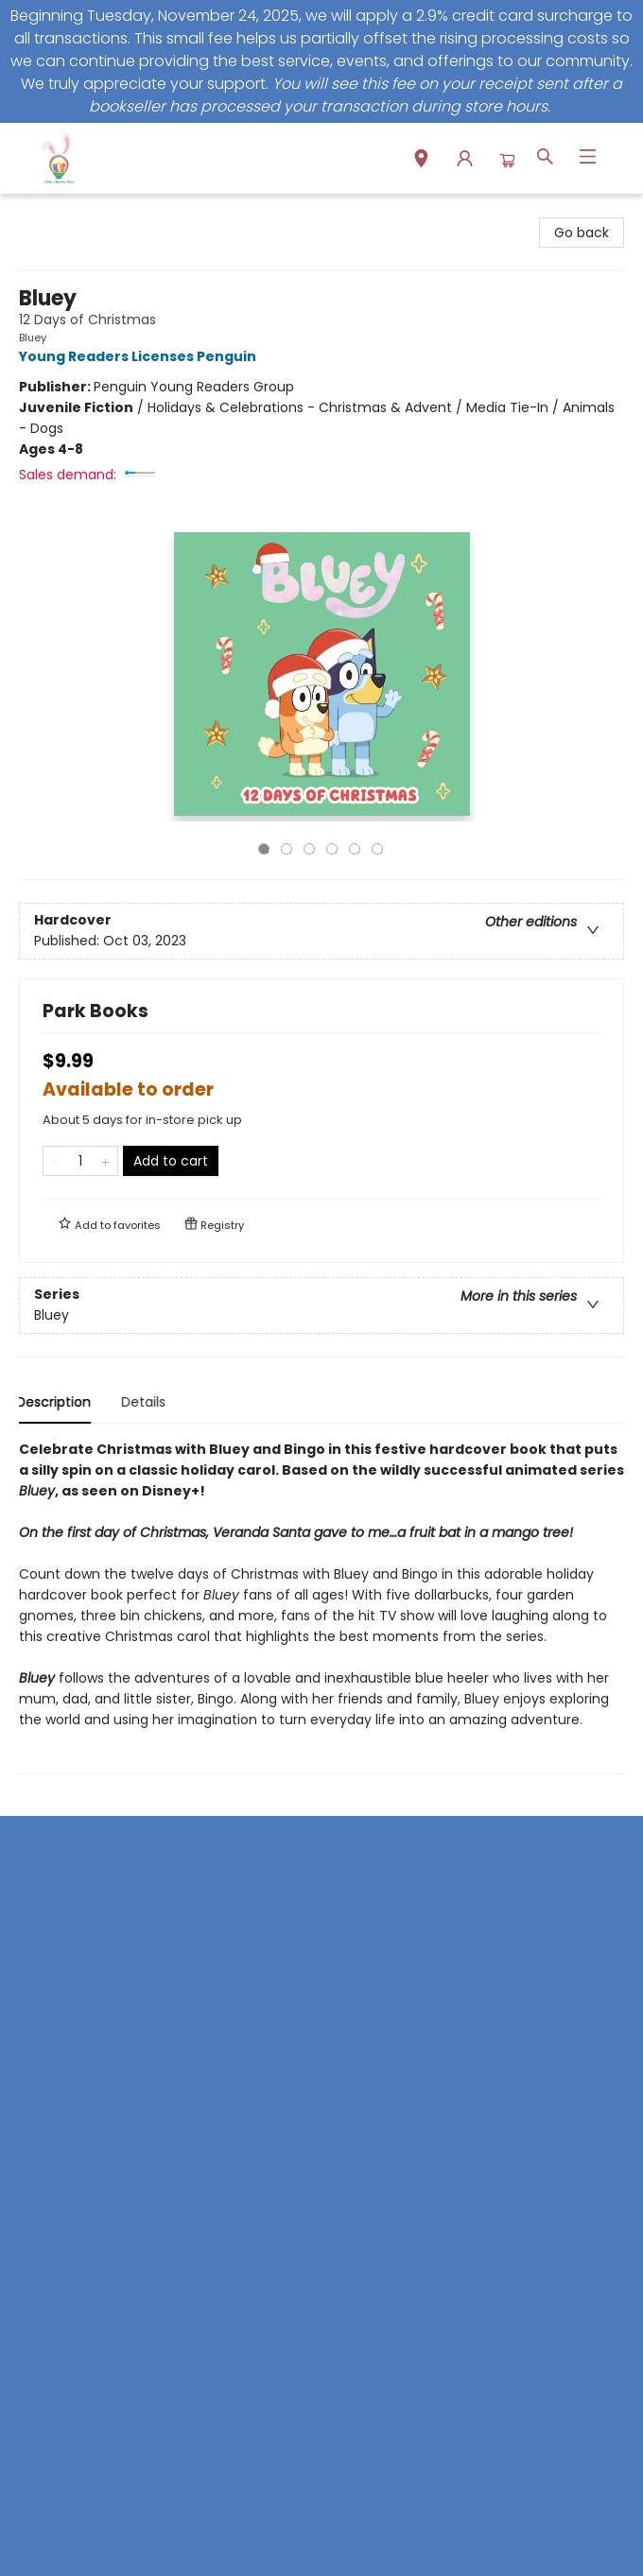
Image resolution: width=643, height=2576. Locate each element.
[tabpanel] (321, 1606)
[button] (421, 161)
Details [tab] (146, 1401)
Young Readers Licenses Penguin (140, 356)
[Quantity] (80, 1161)
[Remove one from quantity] (55, 1160)
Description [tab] (56, 1401)
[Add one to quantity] (105, 1160)
